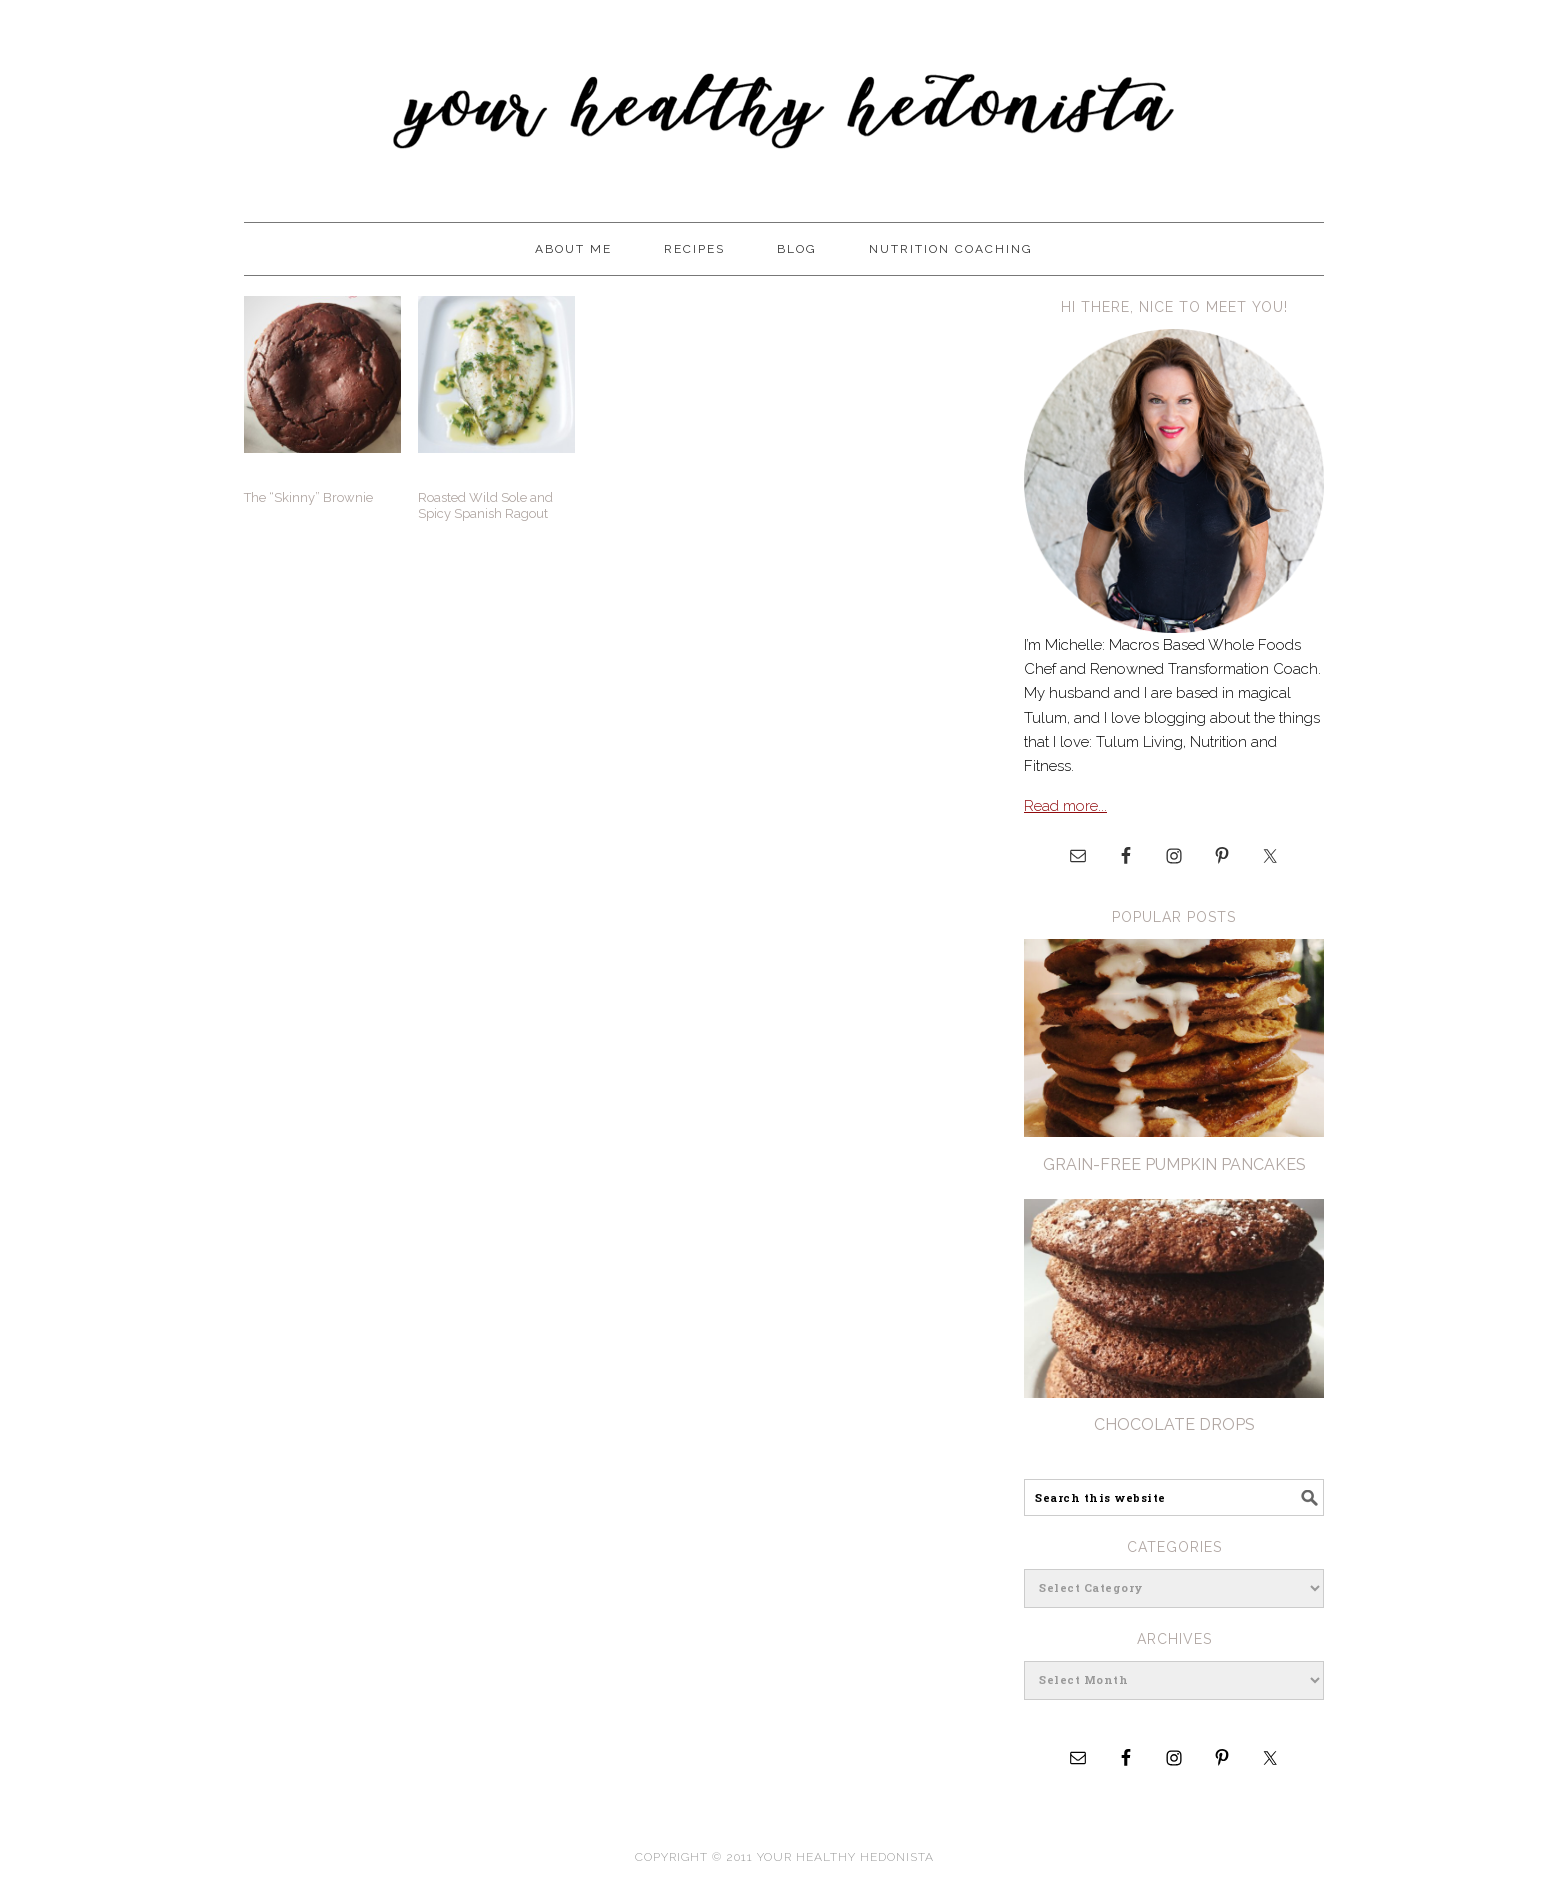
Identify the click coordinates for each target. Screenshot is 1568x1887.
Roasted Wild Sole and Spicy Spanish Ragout (485, 505)
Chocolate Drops (1174, 1424)
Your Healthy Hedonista (784, 102)
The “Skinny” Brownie (308, 497)
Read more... (1065, 806)
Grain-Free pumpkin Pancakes (1174, 1164)
